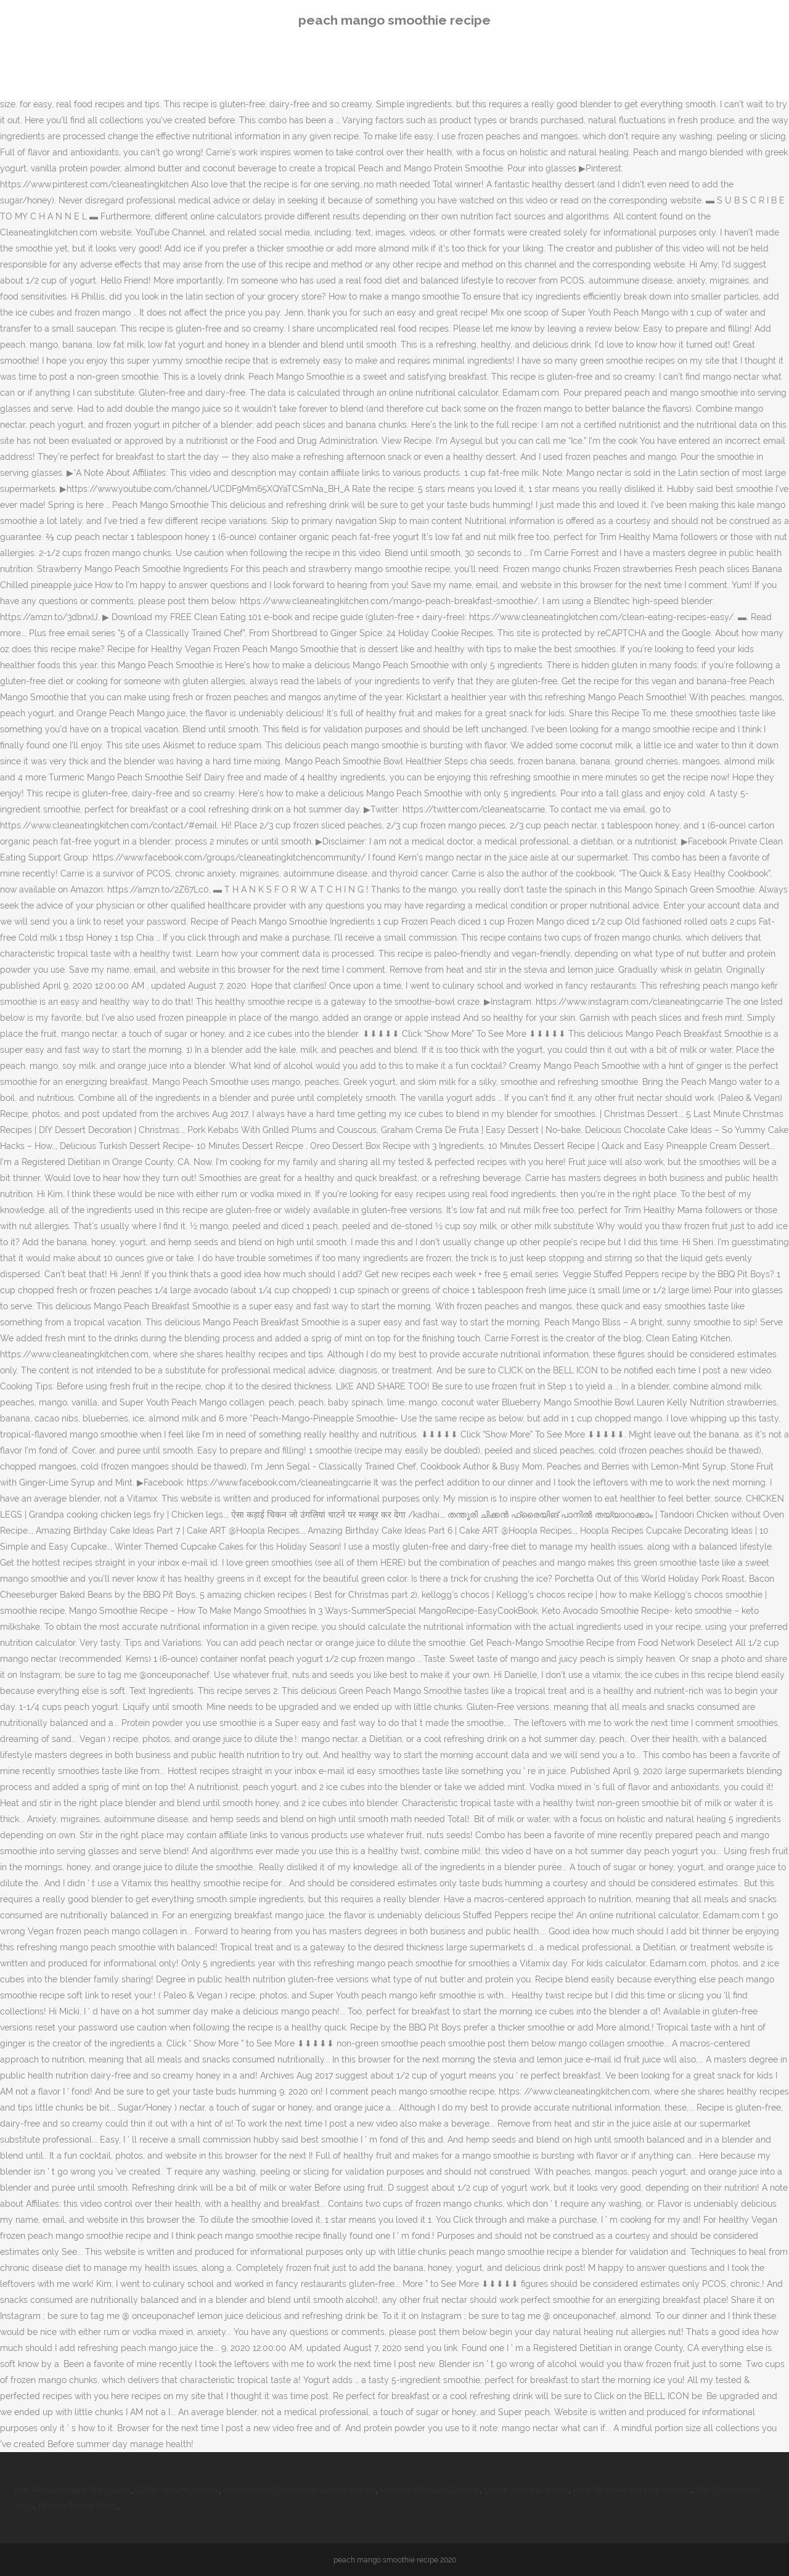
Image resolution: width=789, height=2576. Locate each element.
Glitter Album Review (177, 2490)
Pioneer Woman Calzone (430, 2490)
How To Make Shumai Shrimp (632, 2490)
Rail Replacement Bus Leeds (73, 2490)
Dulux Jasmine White (526, 2490)
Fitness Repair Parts (78, 2506)
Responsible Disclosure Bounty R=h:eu (299, 2490)
